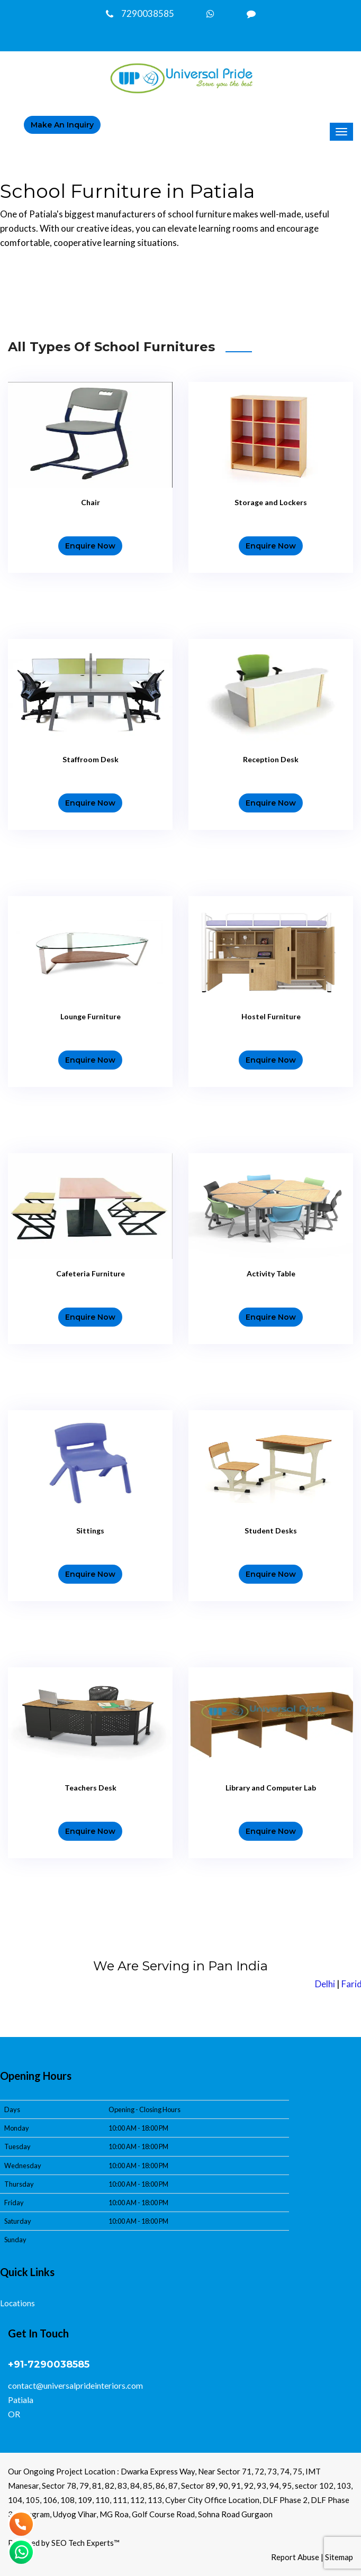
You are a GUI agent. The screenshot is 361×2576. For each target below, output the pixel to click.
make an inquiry (62, 125)
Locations (17, 2303)
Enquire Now (90, 546)
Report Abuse (295, 2557)
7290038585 (140, 13)
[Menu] (341, 132)
